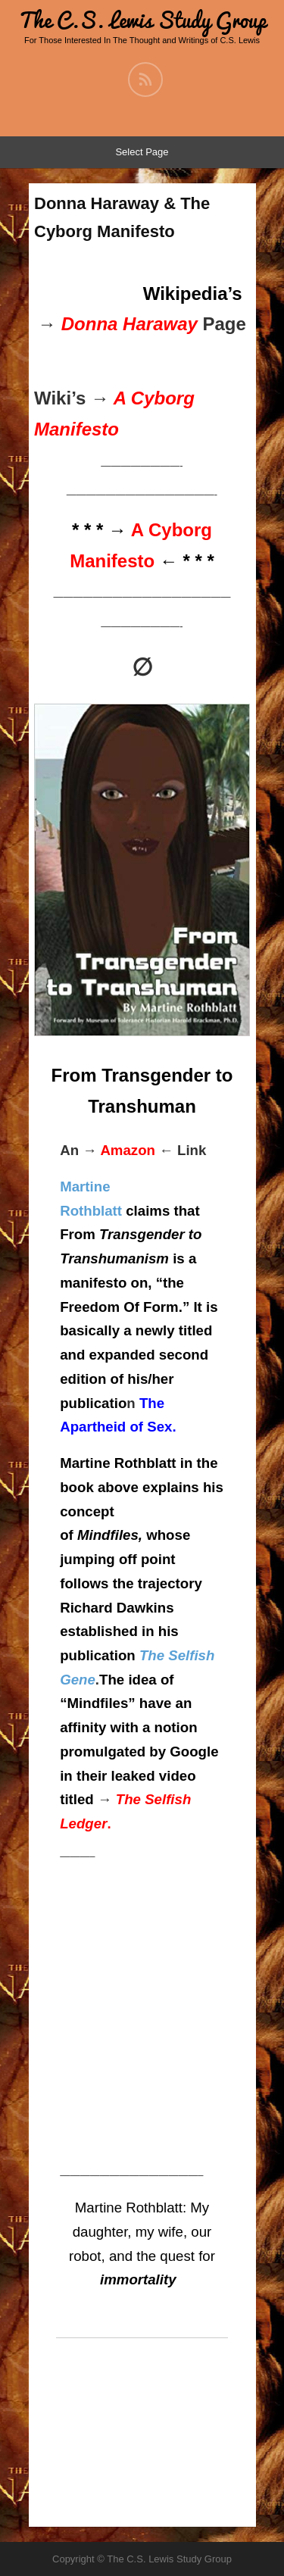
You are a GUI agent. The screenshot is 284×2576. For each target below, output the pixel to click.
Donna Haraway (129, 324)
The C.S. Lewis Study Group (142, 20)
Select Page (141, 152)
